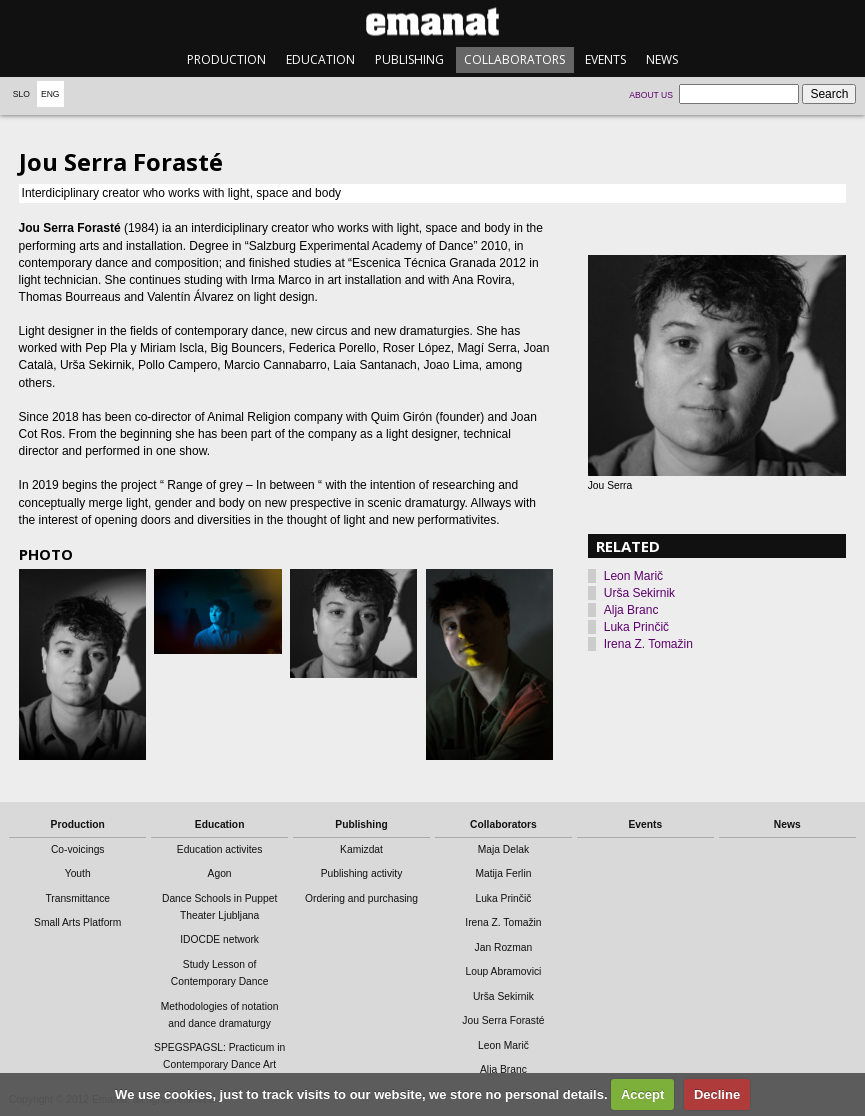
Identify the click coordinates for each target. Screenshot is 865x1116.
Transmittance (77, 898)
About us (651, 95)
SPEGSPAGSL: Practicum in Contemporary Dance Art (219, 1056)
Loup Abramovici (503, 971)
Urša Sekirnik (639, 593)
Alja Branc (631, 610)
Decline (717, 1094)
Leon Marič (633, 576)
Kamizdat (361, 849)
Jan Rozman (504, 947)
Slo (21, 94)
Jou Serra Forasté (503, 1020)
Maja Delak (503, 849)
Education (320, 59)
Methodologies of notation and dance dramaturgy (220, 1015)
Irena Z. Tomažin (648, 644)
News (662, 59)
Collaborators (514, 59)
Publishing (409, 59)
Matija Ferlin (503, 873)
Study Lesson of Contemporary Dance (220, 973)
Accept (642, 1094)
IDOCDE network (219, 939)
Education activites (220, 849)
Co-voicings (78, 849)
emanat (432, 21)
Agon (220, 873)
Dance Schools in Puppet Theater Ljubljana (219, 907)
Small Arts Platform (77, 922)
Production (226, 59)
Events (605, 59)
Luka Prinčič (636, 627)
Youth (78, 873)
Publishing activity (362, 873)
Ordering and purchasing (361, 898)
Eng (50, 94)
